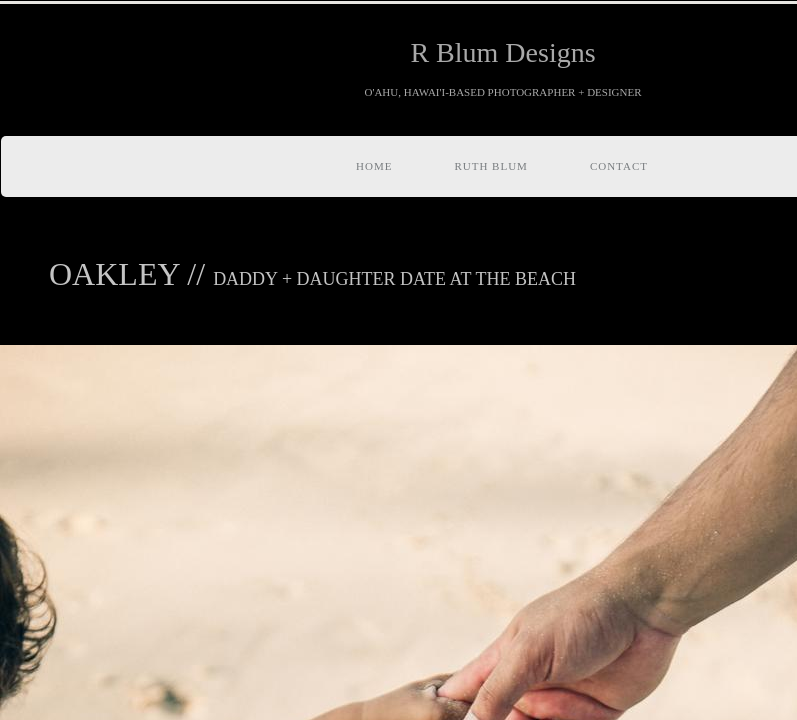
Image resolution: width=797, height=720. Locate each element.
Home (374, 166)
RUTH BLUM (490, 166)
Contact (619, 166)
